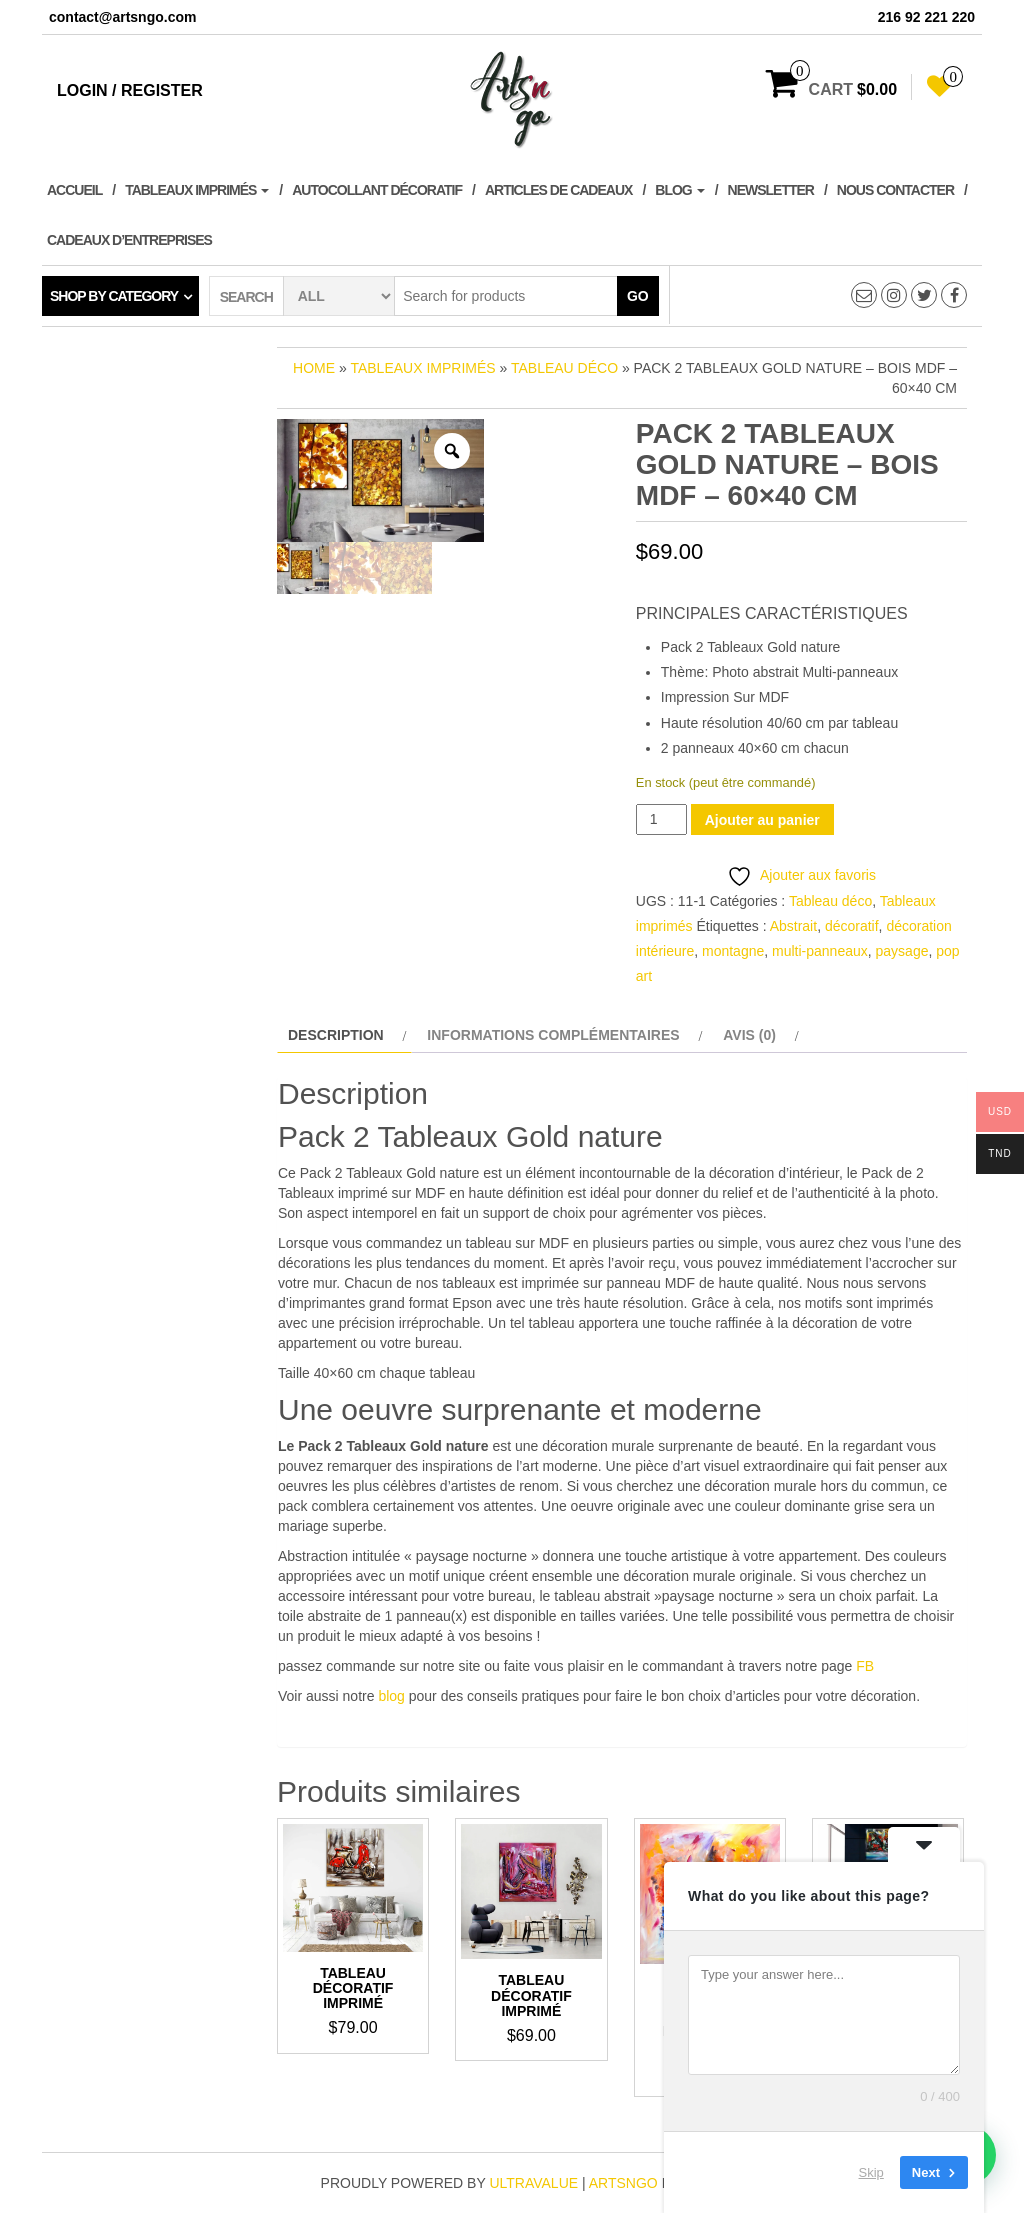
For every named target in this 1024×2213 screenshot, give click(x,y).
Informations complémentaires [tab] (553, 1035)
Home (314, 368)
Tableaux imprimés (197, 190)
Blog (679, 190)
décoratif (852, 926)
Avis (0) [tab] (749, 1035)
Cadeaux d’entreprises (129, 240)
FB (865, 1666)
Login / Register (130, 90)
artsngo (623, 2183)
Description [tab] (336, 1035)
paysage (902, 951)
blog (391, 1696)
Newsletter (771, 190)
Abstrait (793, 926)
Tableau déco (564, 368)
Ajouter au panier (762, 820)
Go (638, 296)
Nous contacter (895, 190)
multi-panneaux (820, 951)
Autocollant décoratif (377, 190)
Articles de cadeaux (558, 190)
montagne (733, 951)
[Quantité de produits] (661, 819)
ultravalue (533, 2183)
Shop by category (114, 296)
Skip (871, 2172)
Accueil (74, 190)
